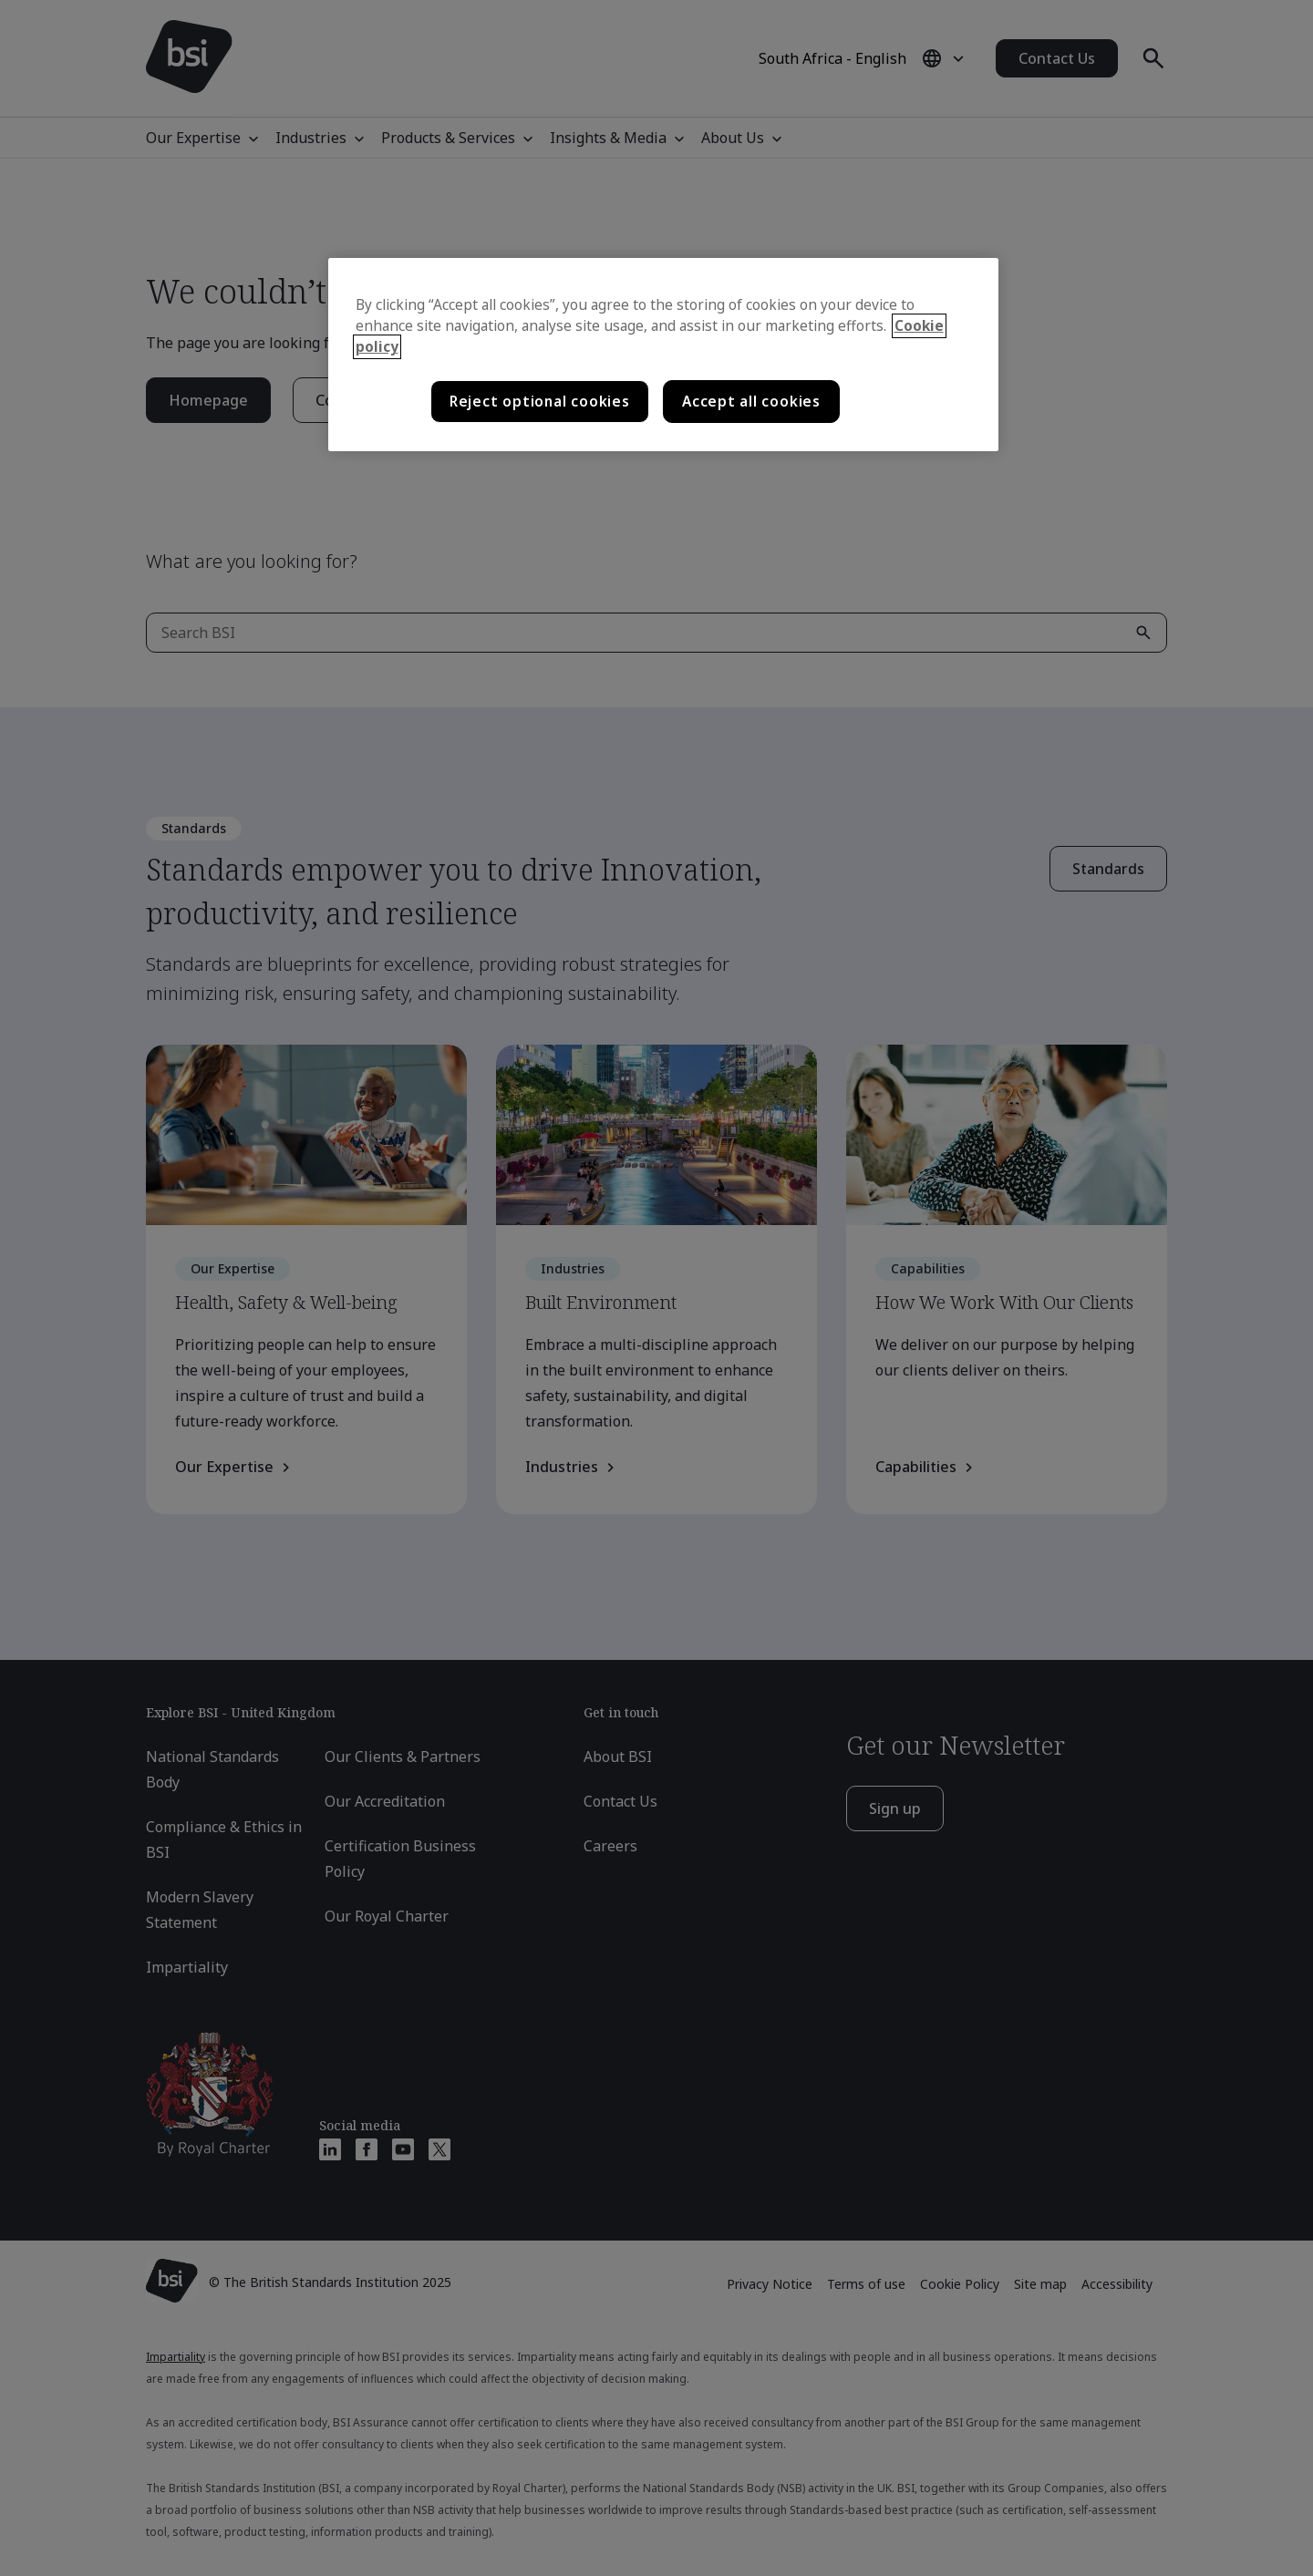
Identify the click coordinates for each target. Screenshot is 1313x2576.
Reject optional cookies (540, 401)
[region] (663, 355)
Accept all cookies (751, 401)
